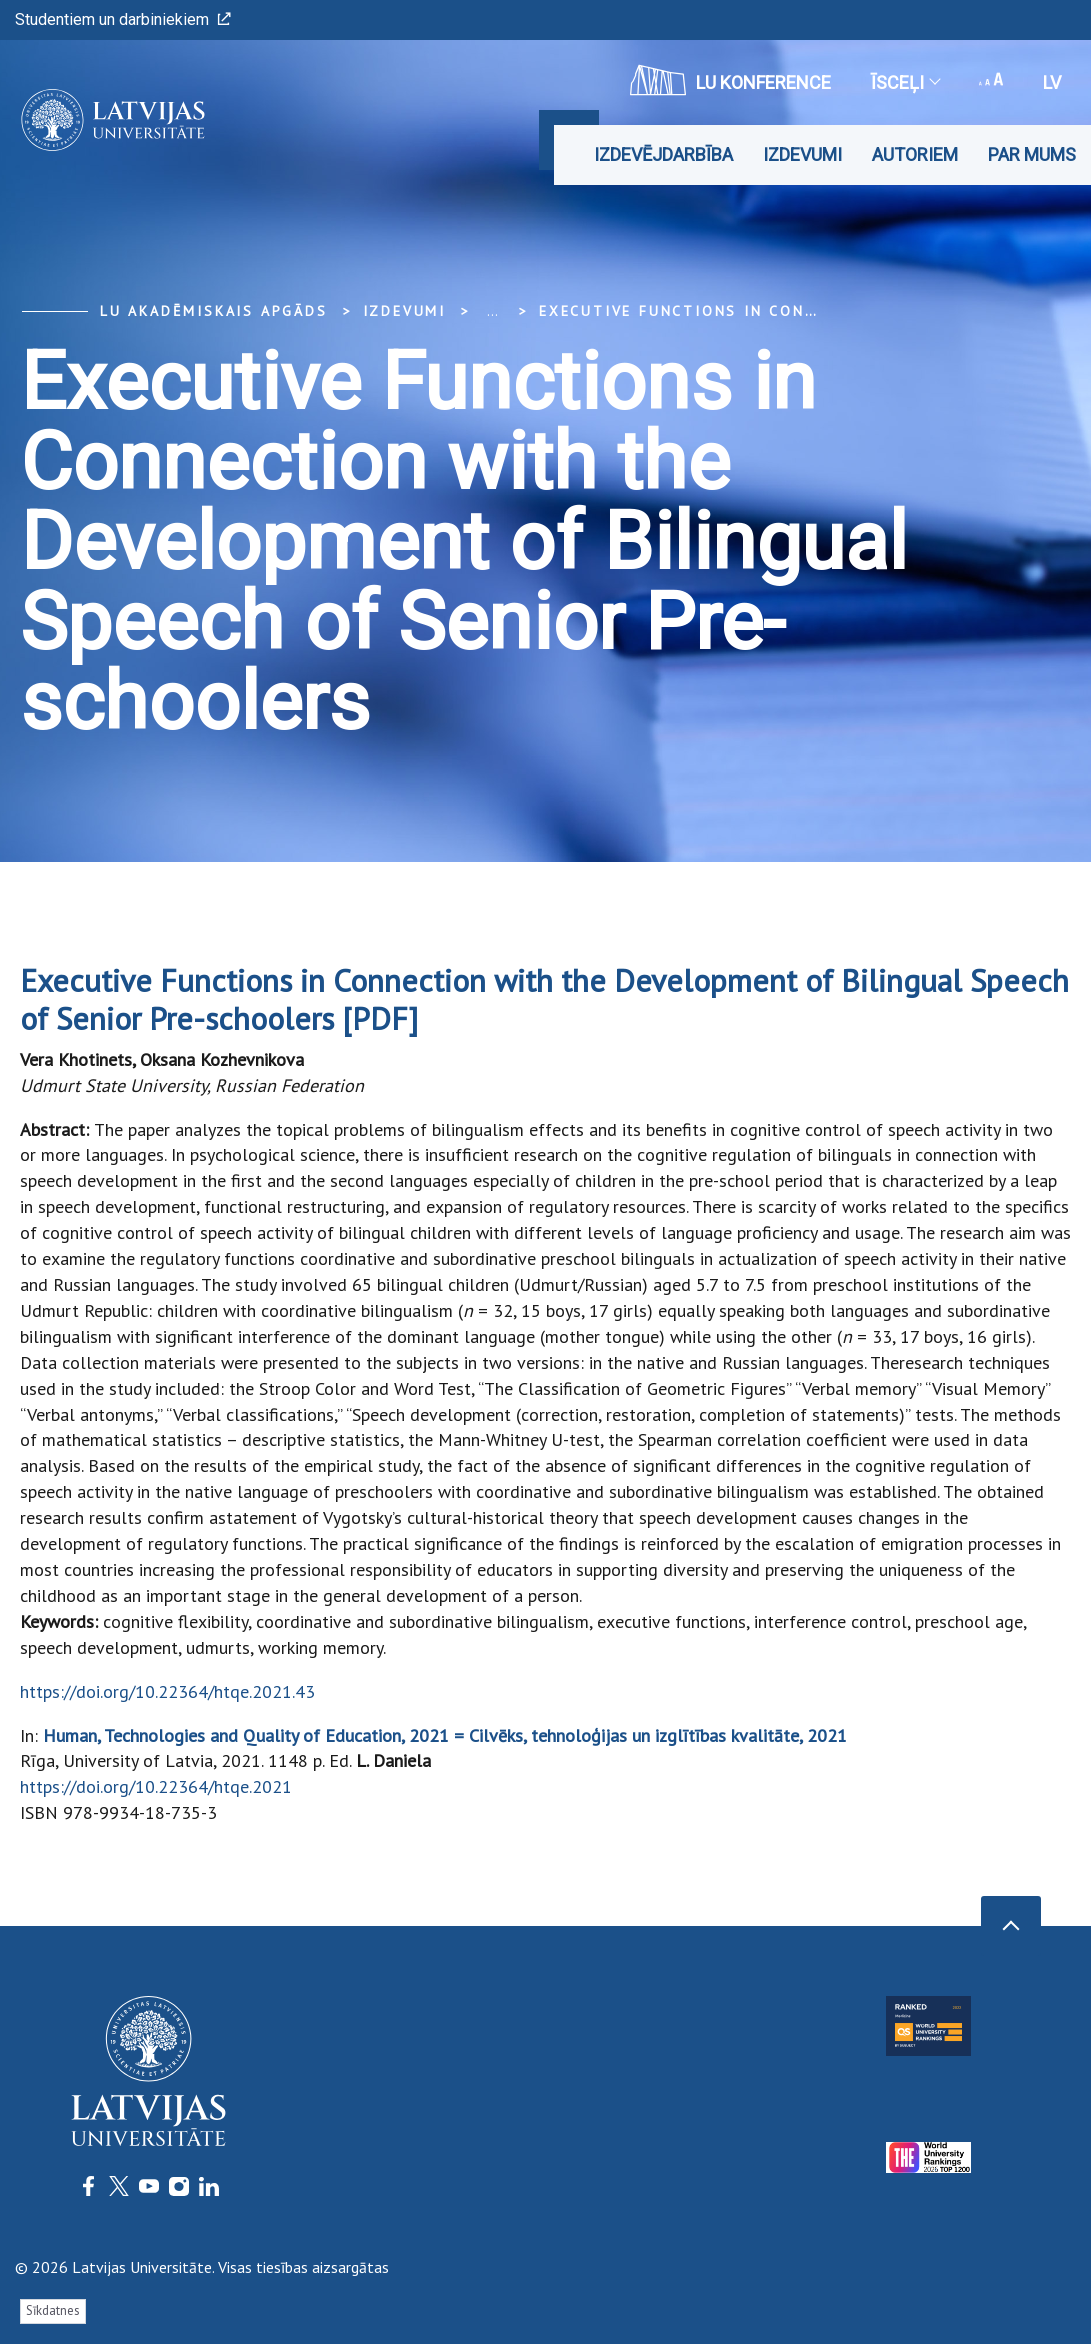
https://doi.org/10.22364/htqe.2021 (156, 1786)
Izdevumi (802, 154)
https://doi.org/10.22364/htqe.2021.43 (167, 1691)
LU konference (730, 80)
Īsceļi (905, 82)
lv (1052, 82)
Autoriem (915, 154)
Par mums (1032, 154)
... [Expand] (492, 311)
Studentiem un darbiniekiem (123, 19)
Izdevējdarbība (663, 154)
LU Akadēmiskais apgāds (214, 311)
